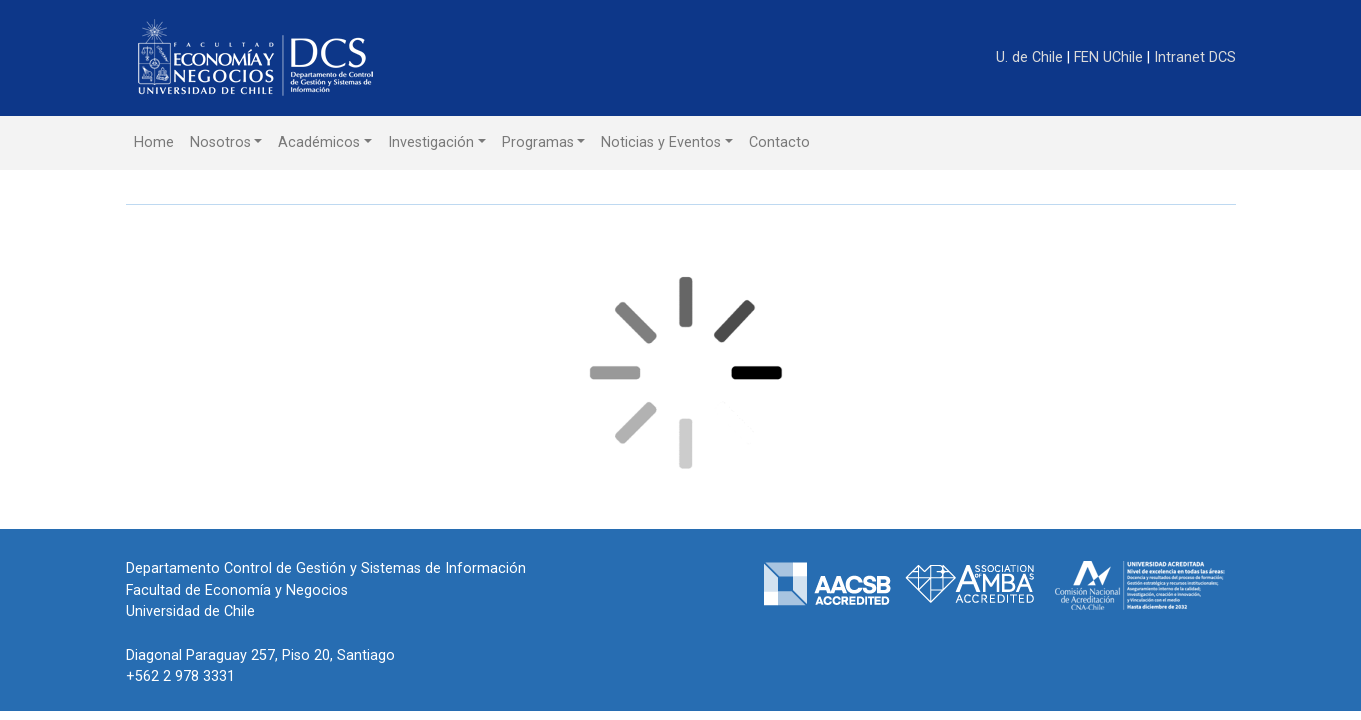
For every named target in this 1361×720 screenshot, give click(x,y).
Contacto (779, 142)
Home (154, 142)
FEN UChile (1110, 57)
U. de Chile (1031, 57)
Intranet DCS (1195, 57)
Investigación (431, 142)
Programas (538, 142)
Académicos (319, 142)
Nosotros (220, 142)
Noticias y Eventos (661, 142)
